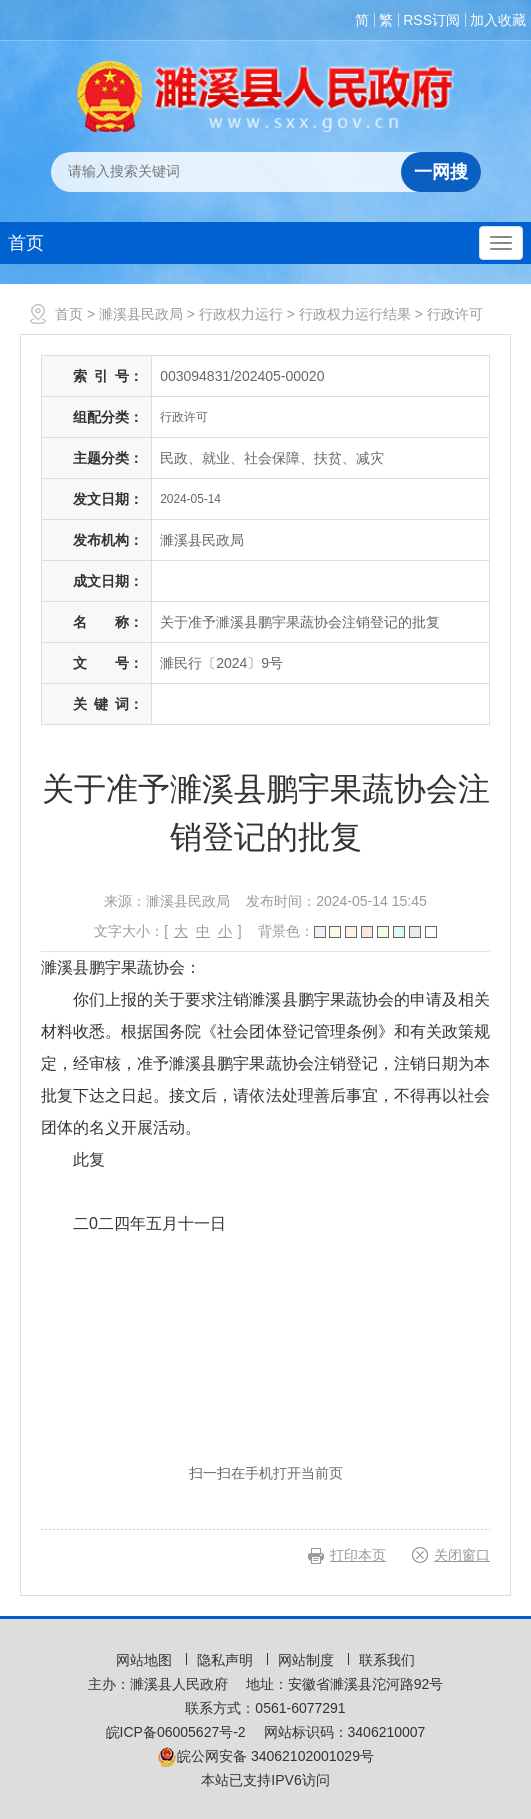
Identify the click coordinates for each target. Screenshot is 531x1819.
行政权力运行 (241, 314)
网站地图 (146, 1660)
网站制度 (308, 1660)
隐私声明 (227, 1660)
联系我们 (387, 1660)
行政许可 (455, 314)
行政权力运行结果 (355, 314)
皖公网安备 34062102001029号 (265, 1756)
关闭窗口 (462, 1555)
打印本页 (358, 1555)
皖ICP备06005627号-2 (176, 1732)
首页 (26, 243)
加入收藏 (498, 20)
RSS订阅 (431, 20)
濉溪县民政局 (141, 314)
